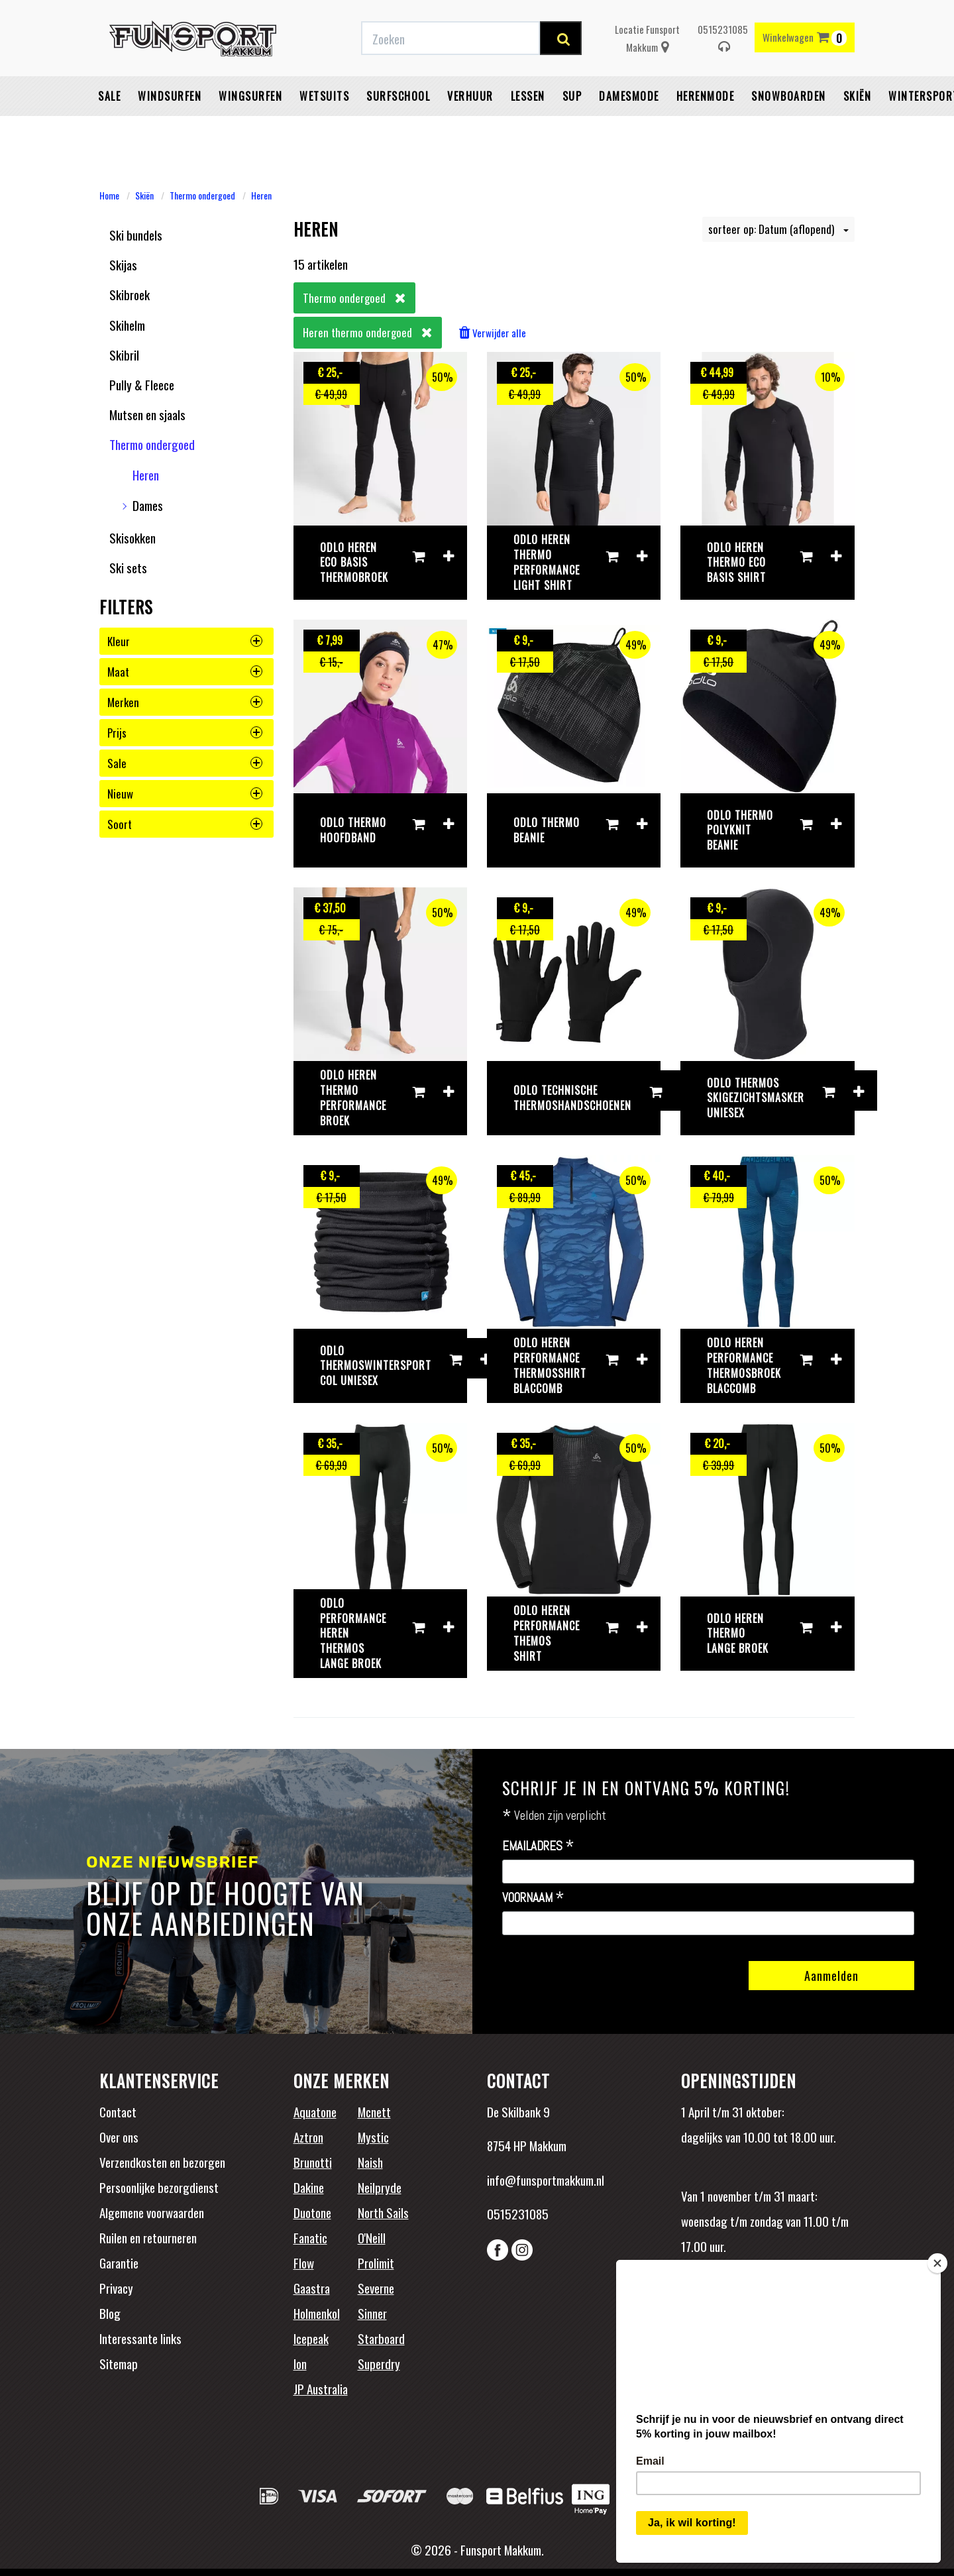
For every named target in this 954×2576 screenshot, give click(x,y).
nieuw (184, 793)
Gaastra (311, 2287)
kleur (184, 641)
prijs (184, 732)
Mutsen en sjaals (147, 414)
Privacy (116, 2287)
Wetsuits (324, 129)
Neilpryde (379, 2187)
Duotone (312, 2212)
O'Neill (372, 2237)
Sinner (372, 2313)
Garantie (118, 2262)
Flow (303, 2262)
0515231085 (723, 71)
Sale (109, 129)
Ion (300, 2363)
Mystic (373, 2136)
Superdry (379, 2363)
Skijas (123, 264)
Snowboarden (788, 129)
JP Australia (320, 2388)
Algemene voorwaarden (151, 2212)
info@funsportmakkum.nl (545, 2179)
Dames (147, 505)
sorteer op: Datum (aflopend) (778, 229)
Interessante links (140, 2338)
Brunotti (312, 2162)
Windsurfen (169, 129)
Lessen (528, 129)
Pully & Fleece (141, 384)
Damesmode (629, 129)
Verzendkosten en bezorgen (162, 2162)
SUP (572, 129)
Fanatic (310, 2237)
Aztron (308, 2136)
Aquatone (315, 2111)
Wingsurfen (250, 129)
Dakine (308, 2187)
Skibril (124, 354)
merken (184, 702)
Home (109, 195)
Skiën (857, 129)
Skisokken (132, 537)
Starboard (381, 2338)
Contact (117, 2111)
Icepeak (311, 2338)
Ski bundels (135, 234)
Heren (261, 195)
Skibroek (129, 294)
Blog (110, 2313)
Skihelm (127, 324)
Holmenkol (316, 2313)
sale (184, 763)
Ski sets (128, 567)
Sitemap (118, 2363)
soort (184, 824)
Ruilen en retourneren (148, 2237)
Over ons (118, 2136)
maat (184, 671)
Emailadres (538, 1846)
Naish (370, 2162)
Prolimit (376, 2262)
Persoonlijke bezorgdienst (159, 2187)
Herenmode (705, 129)
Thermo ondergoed (202, 195)
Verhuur (470, 129)
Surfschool (398, 129)
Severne (376, 2287)
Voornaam (533, 1898)
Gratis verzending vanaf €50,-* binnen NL (289, 15)
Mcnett (374, 2111)
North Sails (383, 2212)
